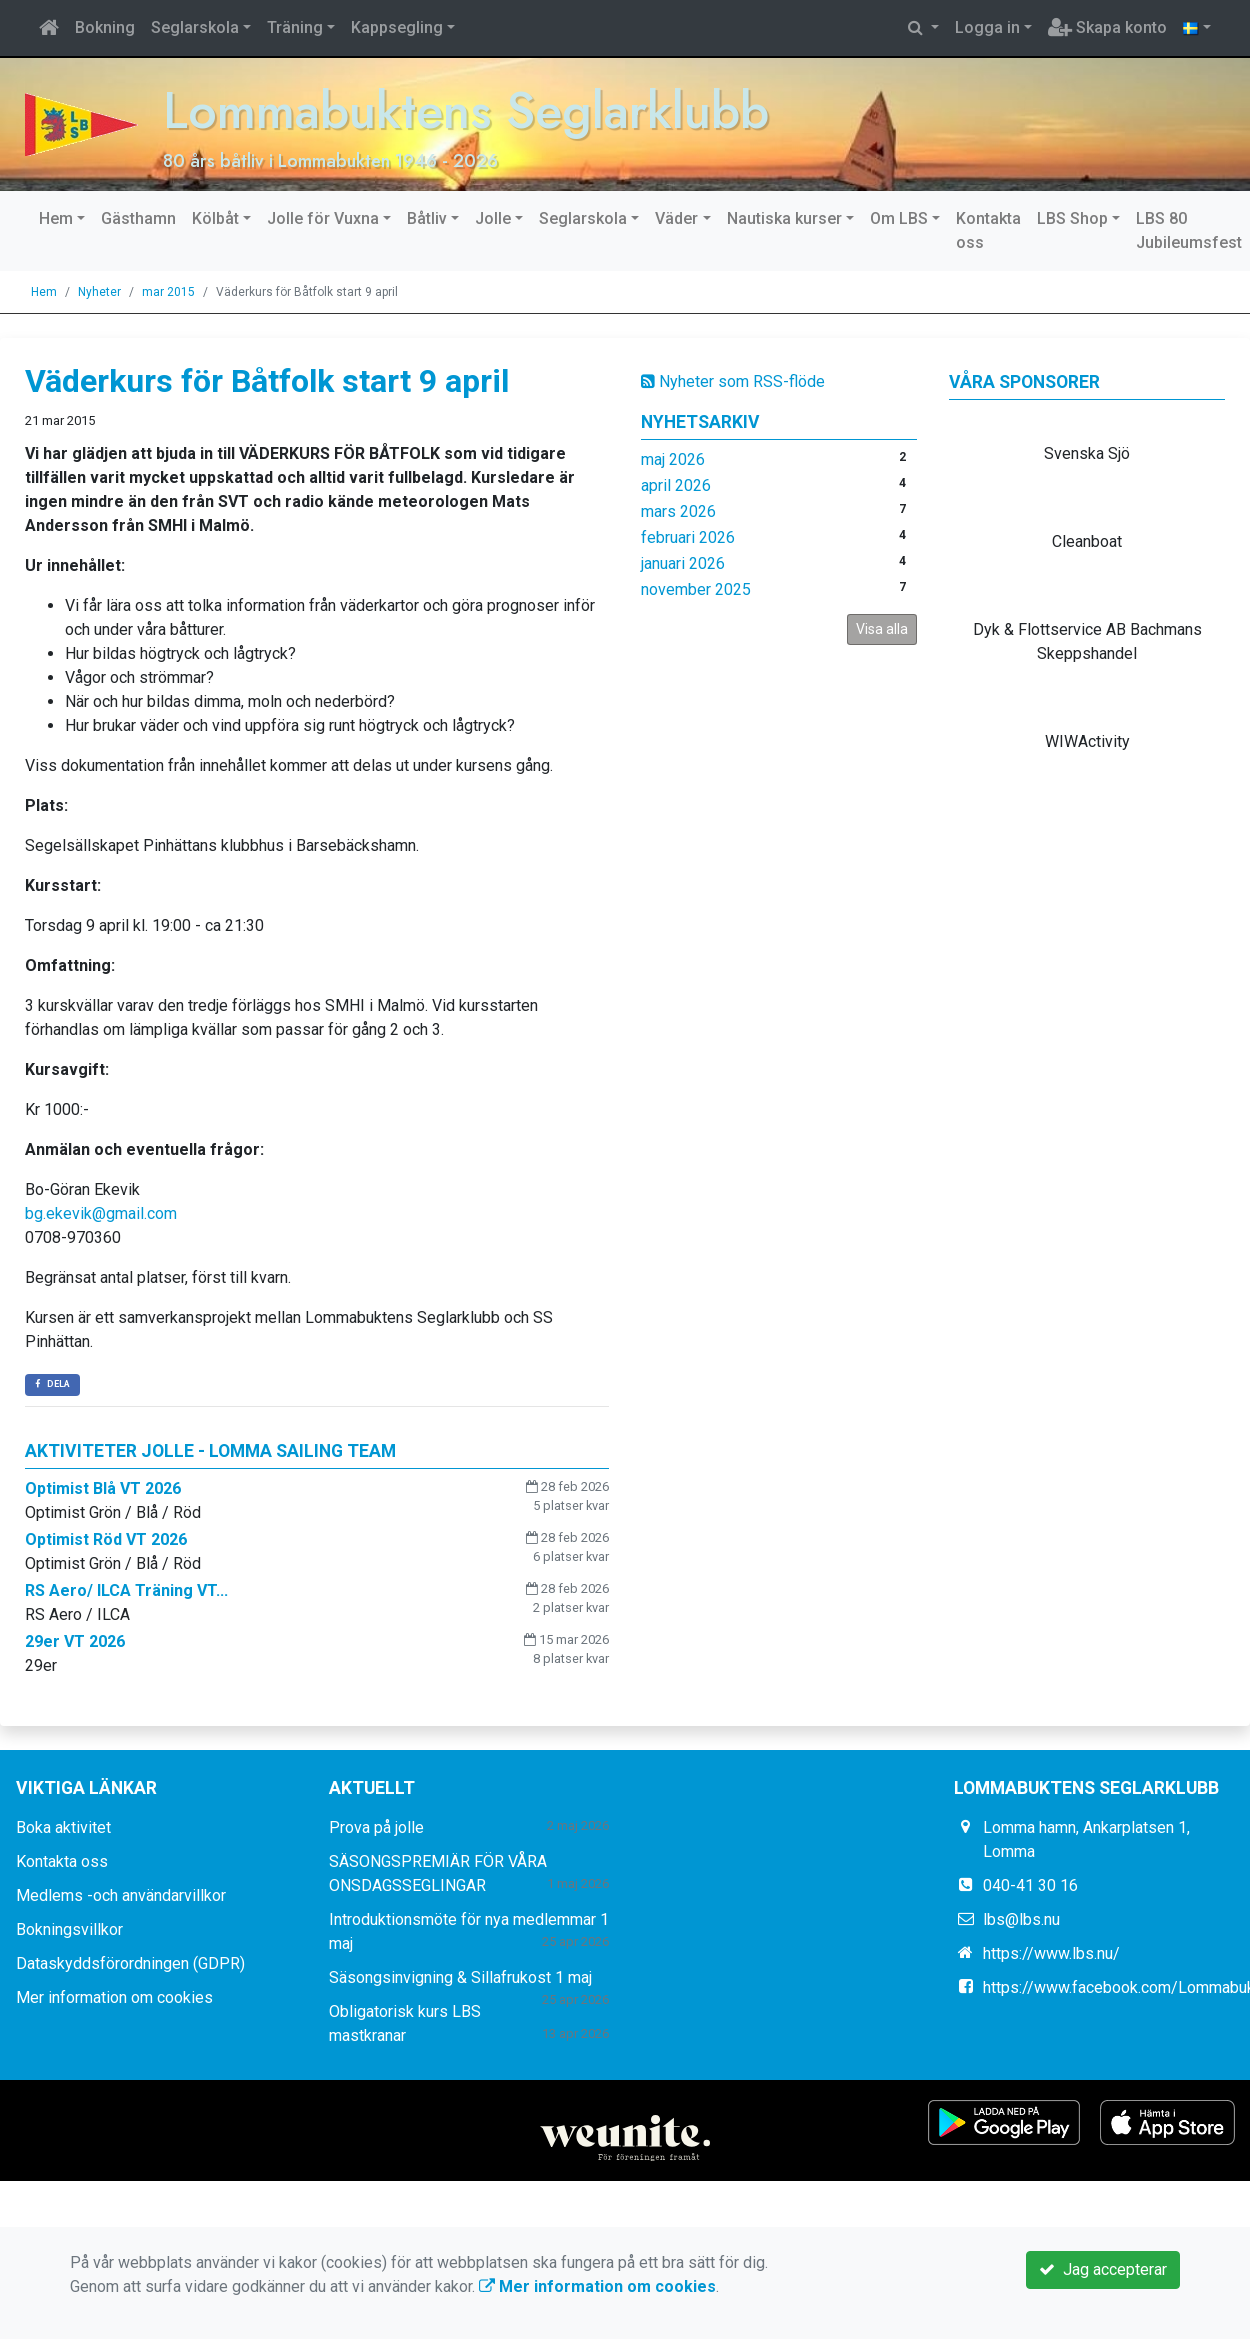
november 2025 (696, 589)
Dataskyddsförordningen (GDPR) (130, 1963)
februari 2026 (688, 537)
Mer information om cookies (114, 1997)
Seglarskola (195, 27)
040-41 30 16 (1030, 1885)
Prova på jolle (376, 1827)
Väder (676, 218)
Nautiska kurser (784, 218)
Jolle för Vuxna (323, 218)
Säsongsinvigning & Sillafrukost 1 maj (460, 1977)
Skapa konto (1107, 27)
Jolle (493, 218)
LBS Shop (1072, 218)
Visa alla (882, 629)
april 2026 (676, 485)
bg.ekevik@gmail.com (101, 1213)
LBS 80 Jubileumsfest (1189, 230)
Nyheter (99, 292)
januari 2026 (683, 563)
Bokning (105, 27)
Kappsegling (397, 27)
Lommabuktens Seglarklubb (466, 110)
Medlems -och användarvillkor (121, 1895)
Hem (56, 218)
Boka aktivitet (63, 1827)
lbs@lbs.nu (1021, 1919)
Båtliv (427, 218)
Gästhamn (138, 218)
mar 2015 (168, 292)
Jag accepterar (1103, 2269)
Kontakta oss (988, 230)
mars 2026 (678, 511)
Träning (295, 27)
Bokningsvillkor (69, 1929)
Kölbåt (215, 218)
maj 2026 (673, 459)
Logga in (987, 27)
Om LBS (899, 218)
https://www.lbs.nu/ (1051, 1953)
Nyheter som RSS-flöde (733, 381)
